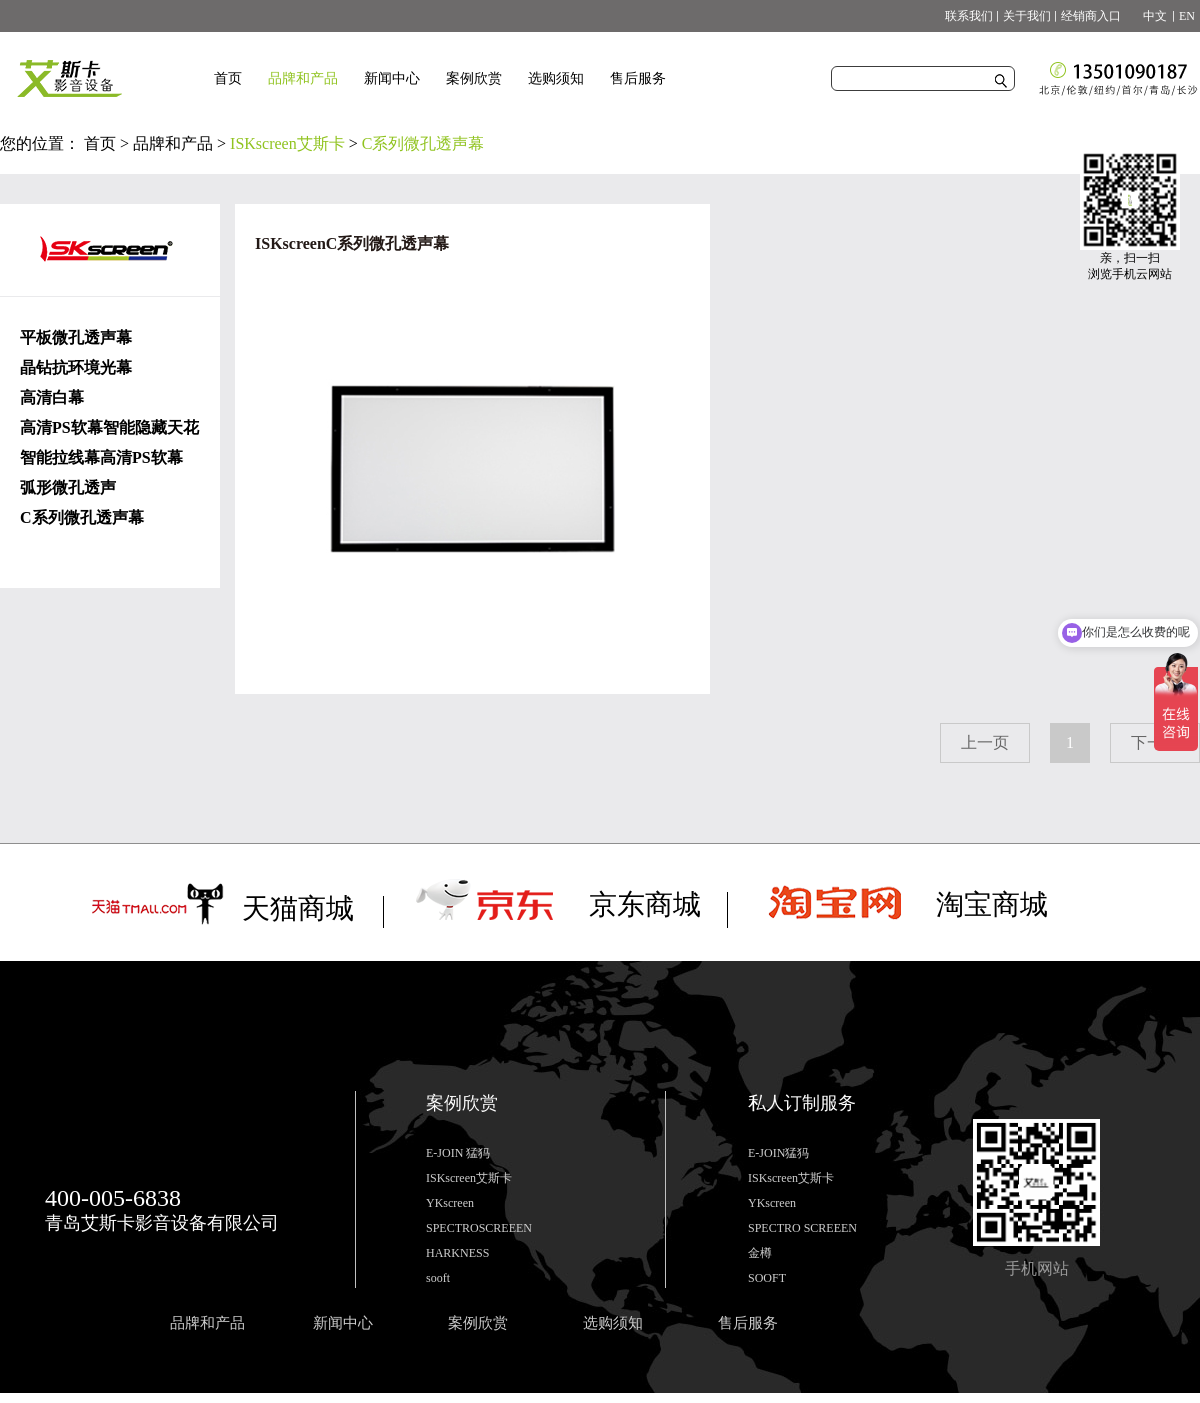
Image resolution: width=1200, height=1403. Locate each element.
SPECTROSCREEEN (479, 1228)
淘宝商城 (992, 904)
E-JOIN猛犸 (778, 1153)
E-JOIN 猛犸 (458, 1153)
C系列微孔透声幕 (423, 143)
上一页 (985, 742)
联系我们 (969, 16)
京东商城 (645, 904)
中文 (1149, 16)
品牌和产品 (173, 143)
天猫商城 (298, 908)
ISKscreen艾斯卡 (287, 143)
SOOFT (767, 1278)
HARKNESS (457, 1253)
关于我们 (1027, 16)
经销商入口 (1091, 16)
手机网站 (1037, 1268)
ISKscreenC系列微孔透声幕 (352, 243)
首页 (228, 78)
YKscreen (450, 1203)
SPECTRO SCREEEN (802, 1228)
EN (1187, 16)
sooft (438, 1278)
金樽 (760, 1253)
